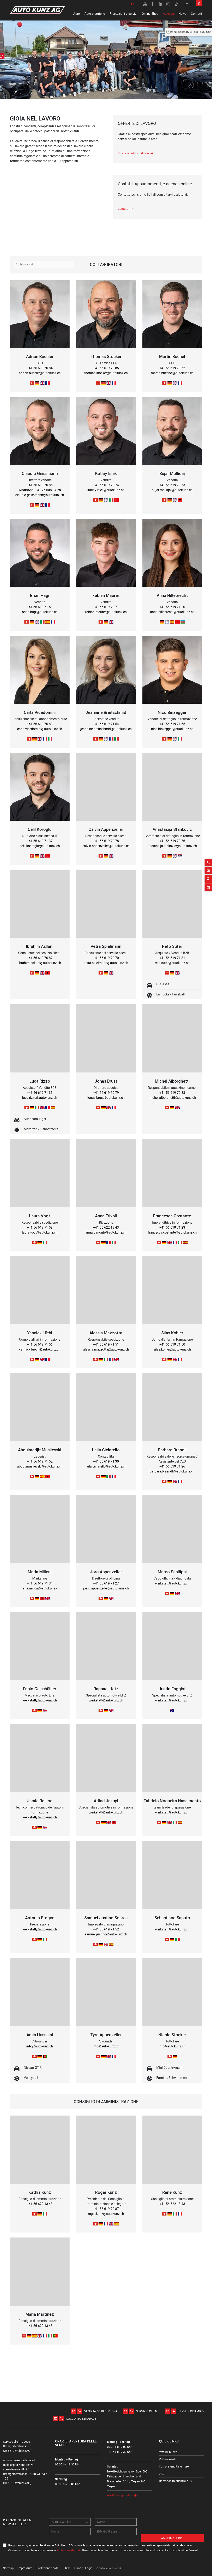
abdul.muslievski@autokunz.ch (40, 1466)
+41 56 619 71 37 (40, 841)
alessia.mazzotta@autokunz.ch (106, 1349)
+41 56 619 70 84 (40, 368)
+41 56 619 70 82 (40, 958)
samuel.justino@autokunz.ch (106, 1934)
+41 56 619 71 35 (40, 1093)
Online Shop (150, 14)
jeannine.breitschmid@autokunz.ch (106, 729)
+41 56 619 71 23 (172, 1227)
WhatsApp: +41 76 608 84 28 (39, 490)
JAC (161, 2473)
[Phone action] (208, 862)
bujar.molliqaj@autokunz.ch (172, 490)
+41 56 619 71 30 (106, 1461)
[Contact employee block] (208, 879)
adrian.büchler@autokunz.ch (40, 373)
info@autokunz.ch (39, 2046)
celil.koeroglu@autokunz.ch (40, 846)
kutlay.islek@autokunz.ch (105, 490)
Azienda (168, 14)
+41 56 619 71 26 (172, 1466)
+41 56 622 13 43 (106, 1227)
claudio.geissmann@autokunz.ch (39, 495)
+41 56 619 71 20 (172, 607)
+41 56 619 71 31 (172, 958)
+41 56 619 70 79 (106, 1093)
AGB (67, 2568)
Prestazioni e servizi (123, 14)
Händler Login (83, 2568)
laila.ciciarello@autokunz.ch (106, 1466)
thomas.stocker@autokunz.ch (106, 373)
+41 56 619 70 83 (172, 1093)
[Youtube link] (145, 4)
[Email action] (208, 870)
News (182, 14)
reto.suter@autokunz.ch (172, 963)
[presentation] (172, 2526)
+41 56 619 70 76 (172, 841)
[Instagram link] (168, 4)
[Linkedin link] (161, 4)
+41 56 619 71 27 (106, 1583)
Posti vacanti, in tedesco (133, 153)
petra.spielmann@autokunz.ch (106, 963)
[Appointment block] (208, 887)
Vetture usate (167, 2459)
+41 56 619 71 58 (40, 607)
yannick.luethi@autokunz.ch (39, 1349)
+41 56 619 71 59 (40, 1227)
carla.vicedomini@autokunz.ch (39, 729)
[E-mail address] (116, 2531)
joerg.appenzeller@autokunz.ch (106, 1588)
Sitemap (8, 2568)
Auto (76, 14)
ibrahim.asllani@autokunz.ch (39, 963)
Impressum (25, 2568)
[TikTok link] (176, 4)
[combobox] (44, 264)
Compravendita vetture (174, 2466)
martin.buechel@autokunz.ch (172, 373)
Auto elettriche (94, 14)
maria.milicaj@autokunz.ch (40, 1588)
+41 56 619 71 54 (106, 724)
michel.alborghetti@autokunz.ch (172, 1098)
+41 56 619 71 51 (106, 1344)
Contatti (196, 14)
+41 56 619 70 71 (106, 607)
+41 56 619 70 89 (40, 724)
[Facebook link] (153, 4)
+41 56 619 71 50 (172, 1344)
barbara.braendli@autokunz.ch (172, 1471)
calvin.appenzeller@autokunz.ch (106, 846)
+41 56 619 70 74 (106, 485)
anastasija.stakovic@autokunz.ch (172, 846)
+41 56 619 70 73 (172, 485)
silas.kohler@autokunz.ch (172, 1349)
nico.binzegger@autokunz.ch (172, 729)
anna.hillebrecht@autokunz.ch (172, 612)
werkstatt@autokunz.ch (172, 1583)
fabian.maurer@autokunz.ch (106, 612)
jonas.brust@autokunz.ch (106, 1098)
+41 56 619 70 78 (106, 841)
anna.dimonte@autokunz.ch (105, 1232)
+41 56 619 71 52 (40, 1461)
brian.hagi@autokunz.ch (40, 612)
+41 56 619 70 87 (106, 2209)
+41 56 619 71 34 (40, 1583)
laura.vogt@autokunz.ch (40, 1232)
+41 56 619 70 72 (172, 368)
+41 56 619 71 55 (172, 724)
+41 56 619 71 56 (40, 1344)
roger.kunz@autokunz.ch (106, 2214)
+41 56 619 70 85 (106, 368)
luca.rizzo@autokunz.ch (39, 1098)
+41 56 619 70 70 (106, 958)
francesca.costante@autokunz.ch (172, 1232)
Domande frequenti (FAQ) (175, 2481)
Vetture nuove (168, 2452)
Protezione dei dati (69, 2550)
